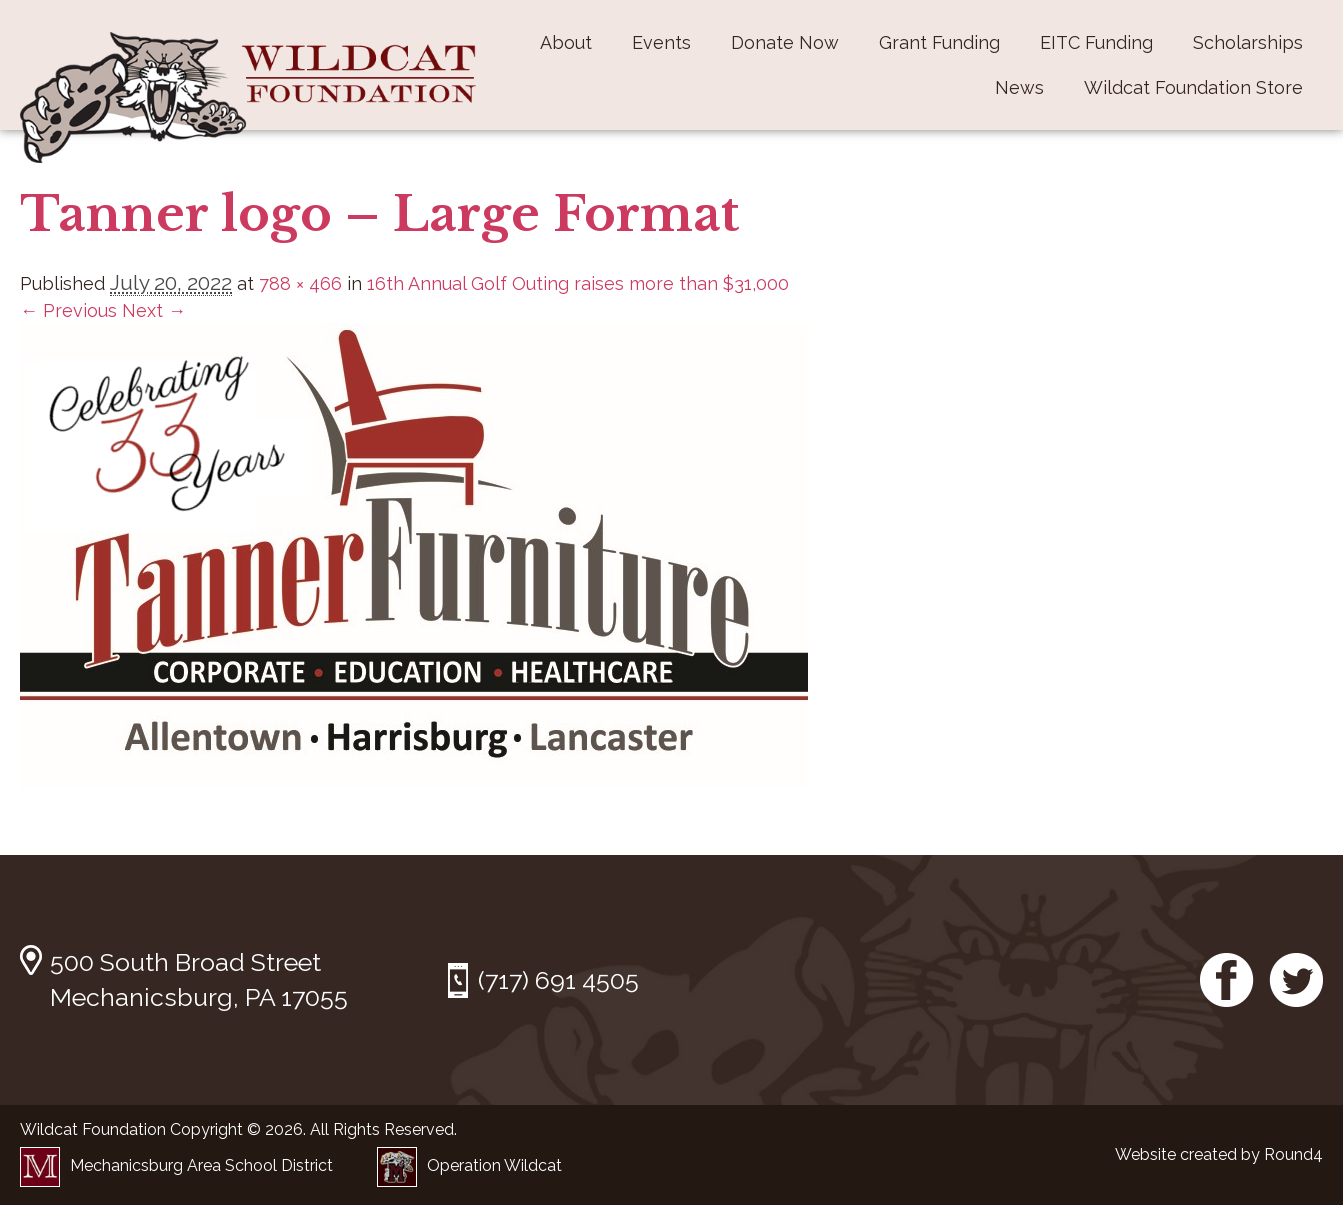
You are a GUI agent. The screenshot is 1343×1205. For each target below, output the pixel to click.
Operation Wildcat (469, 1165)
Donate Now (785, 42)
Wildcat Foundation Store (1193, 87)
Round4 (1293, 1154)
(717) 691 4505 (558, 980)
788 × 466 (300, 283)
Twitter (1296, 980)
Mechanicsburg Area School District (176, 1165)
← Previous (68, 310)
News (1019, 87)
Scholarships (1248, 42)
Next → (154, 310)
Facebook (1227, 980)
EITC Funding (1096, 42)
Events (661, 42)
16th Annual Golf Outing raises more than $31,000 (578, 283)
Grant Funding (939, 42)
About (566, 42)
